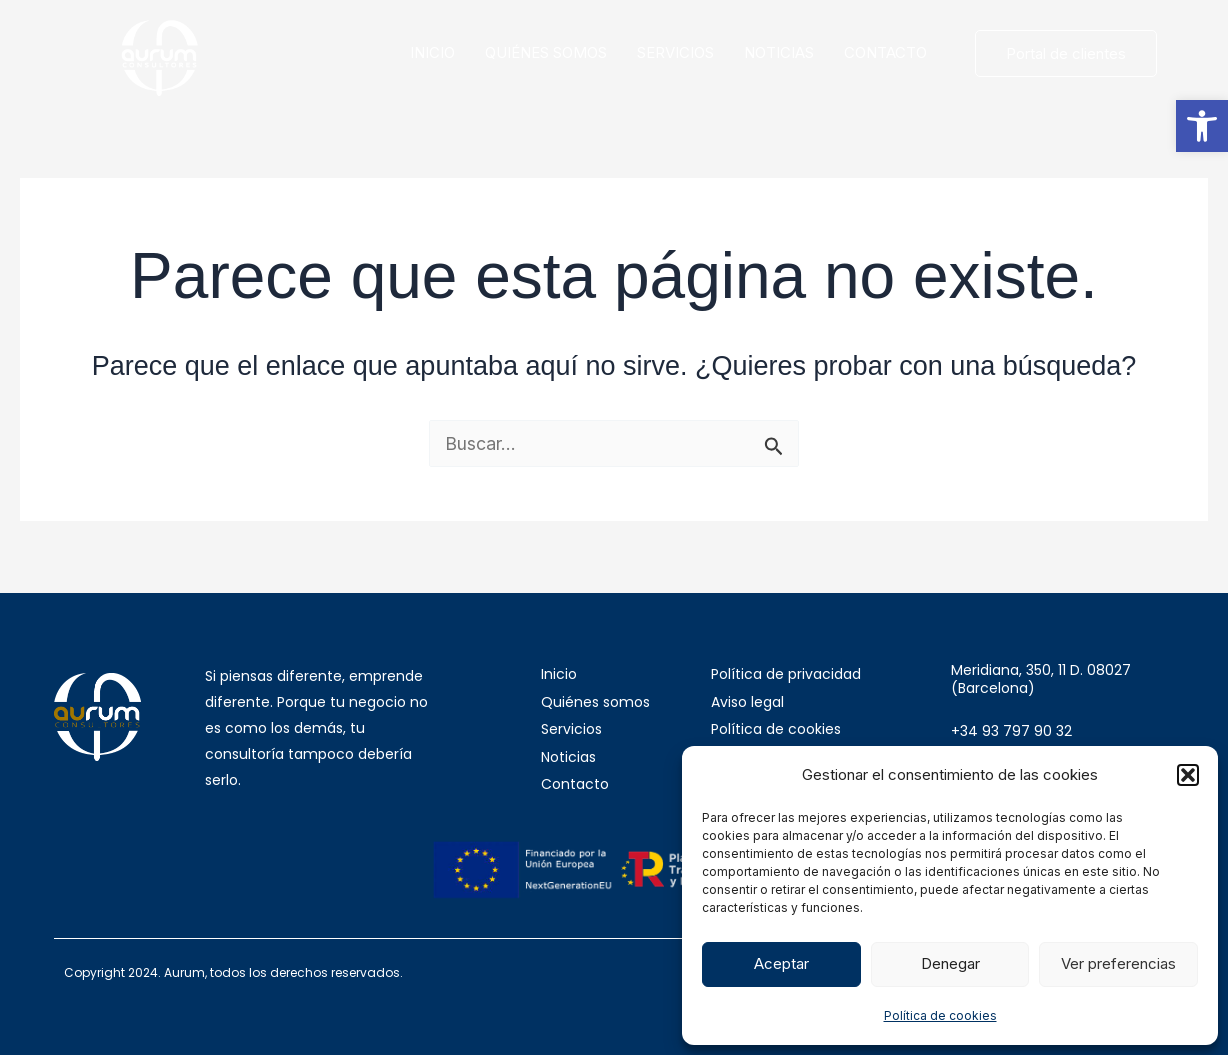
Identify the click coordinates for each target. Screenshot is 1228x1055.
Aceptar (781, 963)
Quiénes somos (595, 702)
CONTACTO (885, 52)
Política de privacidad (786, 674)
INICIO (432, 52)
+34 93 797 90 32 (1011, 731)
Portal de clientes (1066, 53)
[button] (1202, 126)
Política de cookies (940, 1015)
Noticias (568, 757)
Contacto (575, 784)
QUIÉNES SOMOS (546, 52)
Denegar (950, 963)
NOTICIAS (779, 52)
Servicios (571, 729)
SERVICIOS (675, 52)
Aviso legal (747, 702)
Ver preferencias (1118, 963)
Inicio (559, 674)
